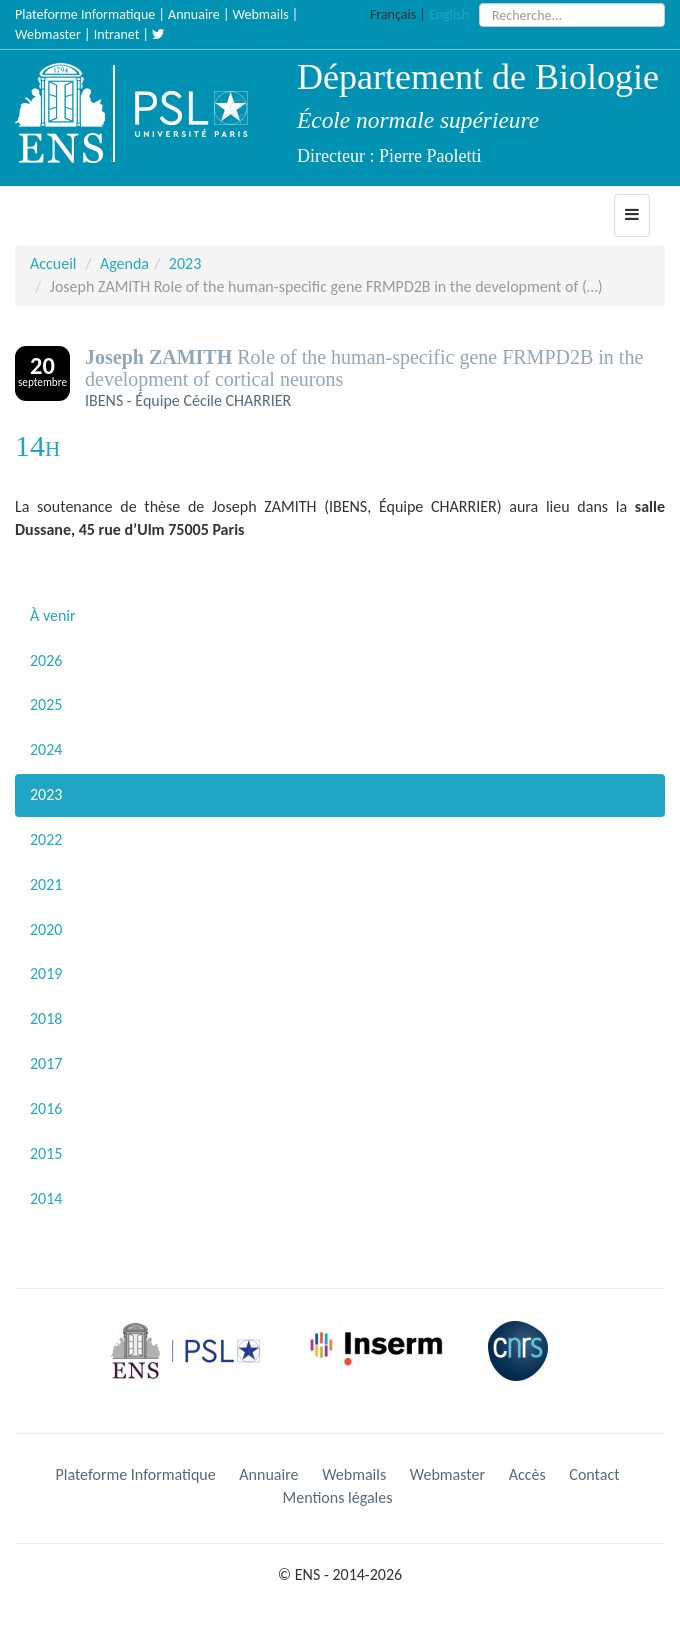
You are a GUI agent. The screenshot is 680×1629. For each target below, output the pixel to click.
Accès (527, 1474)
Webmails (261, 14)
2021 (46, 884)
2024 (46, 749)
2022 (46, 839)
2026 (46, 660)
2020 (46, 929)
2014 (46, 1198)
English (449, 14)
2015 (46, 1153)
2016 (46, 1108)
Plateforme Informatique (85, 14)
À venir (53, 615)
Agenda (124, 263)
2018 (46, 1018)
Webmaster (48, 34)
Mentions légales (338, 1497)
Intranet (117, 34)
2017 (46, 1063)
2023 (185, 263)
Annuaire (194, 14)
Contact (594, 1474)
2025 (46, 704)
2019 (46, 973)
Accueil (53, 263)
